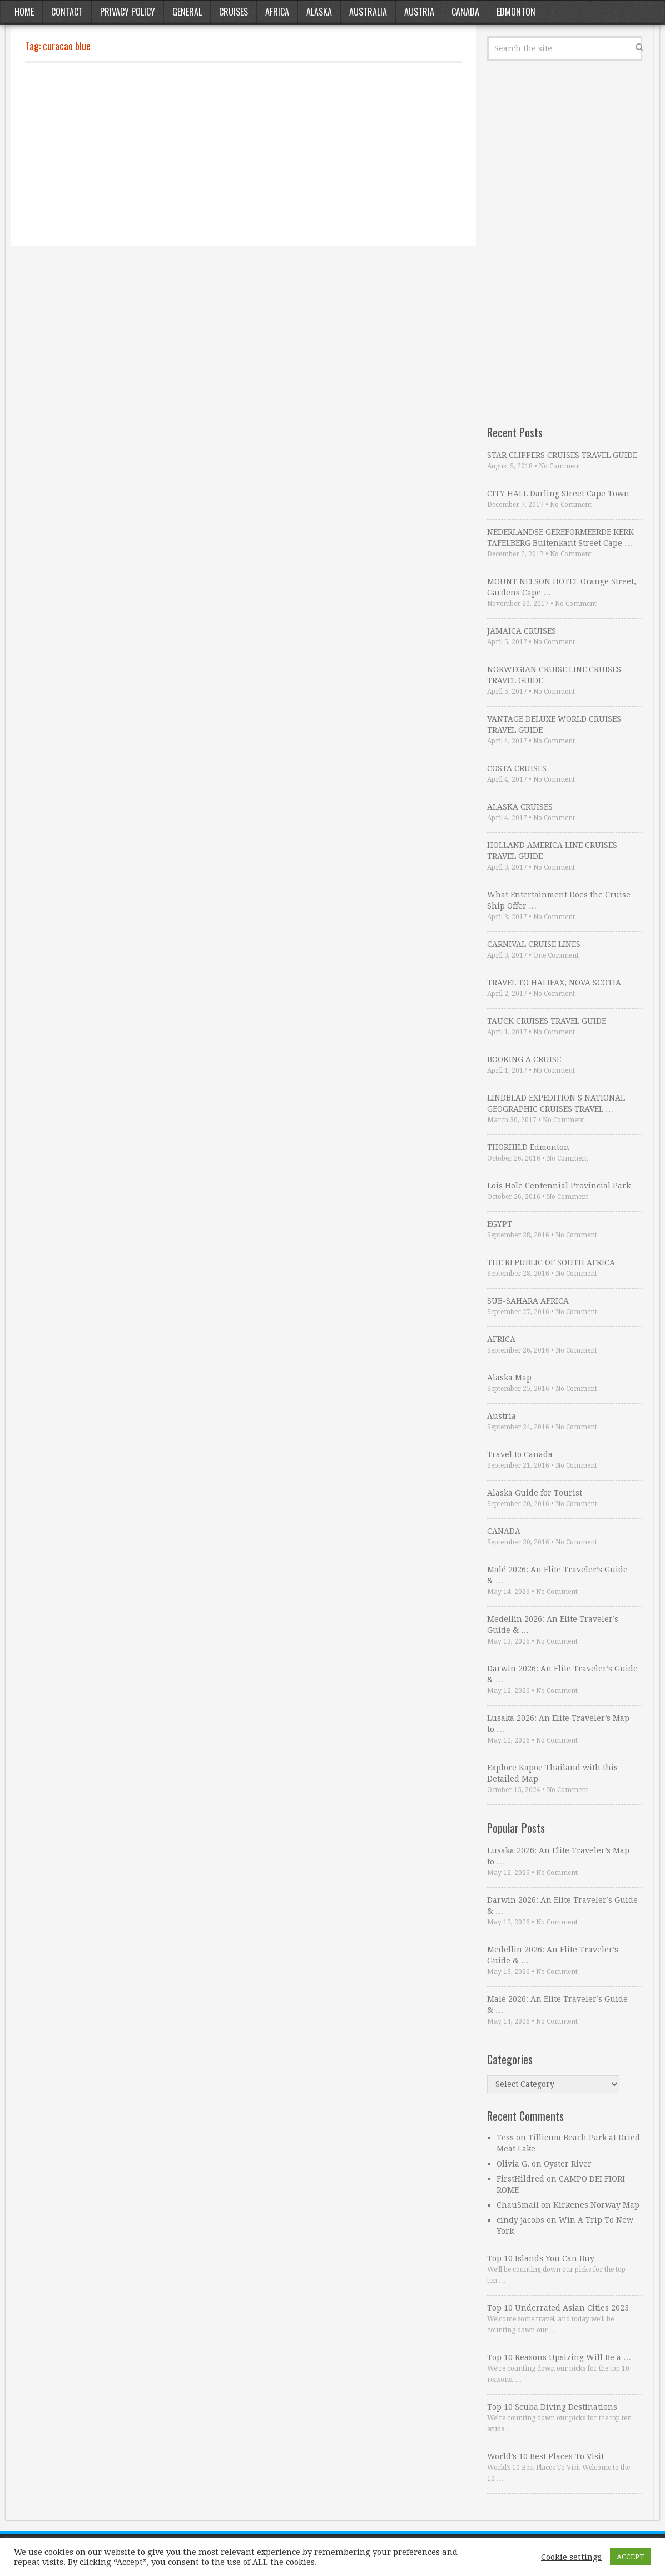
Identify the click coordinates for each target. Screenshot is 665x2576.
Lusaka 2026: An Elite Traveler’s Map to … (558, 1724)
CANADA (503, 1531)
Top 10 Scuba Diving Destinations (552, 2406)
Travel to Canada (520, 1454)
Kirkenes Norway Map (596, 2204)
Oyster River (568, 2163)
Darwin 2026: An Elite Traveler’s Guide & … (562, 1674)
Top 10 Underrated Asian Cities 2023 (558, 2307)
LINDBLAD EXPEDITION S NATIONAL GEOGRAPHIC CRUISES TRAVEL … (556, 1103)
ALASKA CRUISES (520, 806)
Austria (419, 11)
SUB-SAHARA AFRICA (528, 1300)
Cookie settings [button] (571, 2557)
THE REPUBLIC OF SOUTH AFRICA (551, 1262)
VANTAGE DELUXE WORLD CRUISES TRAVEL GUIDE (554, 724)
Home (24, 11)
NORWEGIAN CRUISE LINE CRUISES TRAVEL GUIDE (554, 675)
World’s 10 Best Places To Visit (545, 2456)
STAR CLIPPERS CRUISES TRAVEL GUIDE (562, 455)
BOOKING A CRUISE (524, 1059)
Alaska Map (509, 1377)
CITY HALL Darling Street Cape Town (558, 493)
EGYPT (499, 1224)
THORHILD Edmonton (528, 1147)
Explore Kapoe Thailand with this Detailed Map (552, 1773)
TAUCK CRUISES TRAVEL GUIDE (546, 1020)
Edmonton (516, 11)
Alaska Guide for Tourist (534, 1492)
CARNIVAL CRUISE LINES (533, 944)
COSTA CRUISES (517, 768)
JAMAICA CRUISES (521, 630)
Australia (368, 11)
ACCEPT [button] (630, 2557)
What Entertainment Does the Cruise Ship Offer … (559, 900)
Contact (67, 11)
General (187, 11)
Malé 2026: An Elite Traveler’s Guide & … (557, 1575)
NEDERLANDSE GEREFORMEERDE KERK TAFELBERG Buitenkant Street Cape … (560, 537)
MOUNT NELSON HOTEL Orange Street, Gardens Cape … (561, 587)
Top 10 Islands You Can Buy (540, 2258)
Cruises (233, 11)
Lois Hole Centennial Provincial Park (559, 1185)
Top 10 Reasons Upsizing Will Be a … (559, 2357)
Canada (465, 11)
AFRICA (501, 1339)
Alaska (319, 11)
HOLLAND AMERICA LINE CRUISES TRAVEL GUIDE (552, 851)
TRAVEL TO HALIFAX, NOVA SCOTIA (554, 982)
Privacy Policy (127, 11)
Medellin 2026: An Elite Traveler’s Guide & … (552, 1625)
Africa (277, 11)
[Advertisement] (243, 155)
